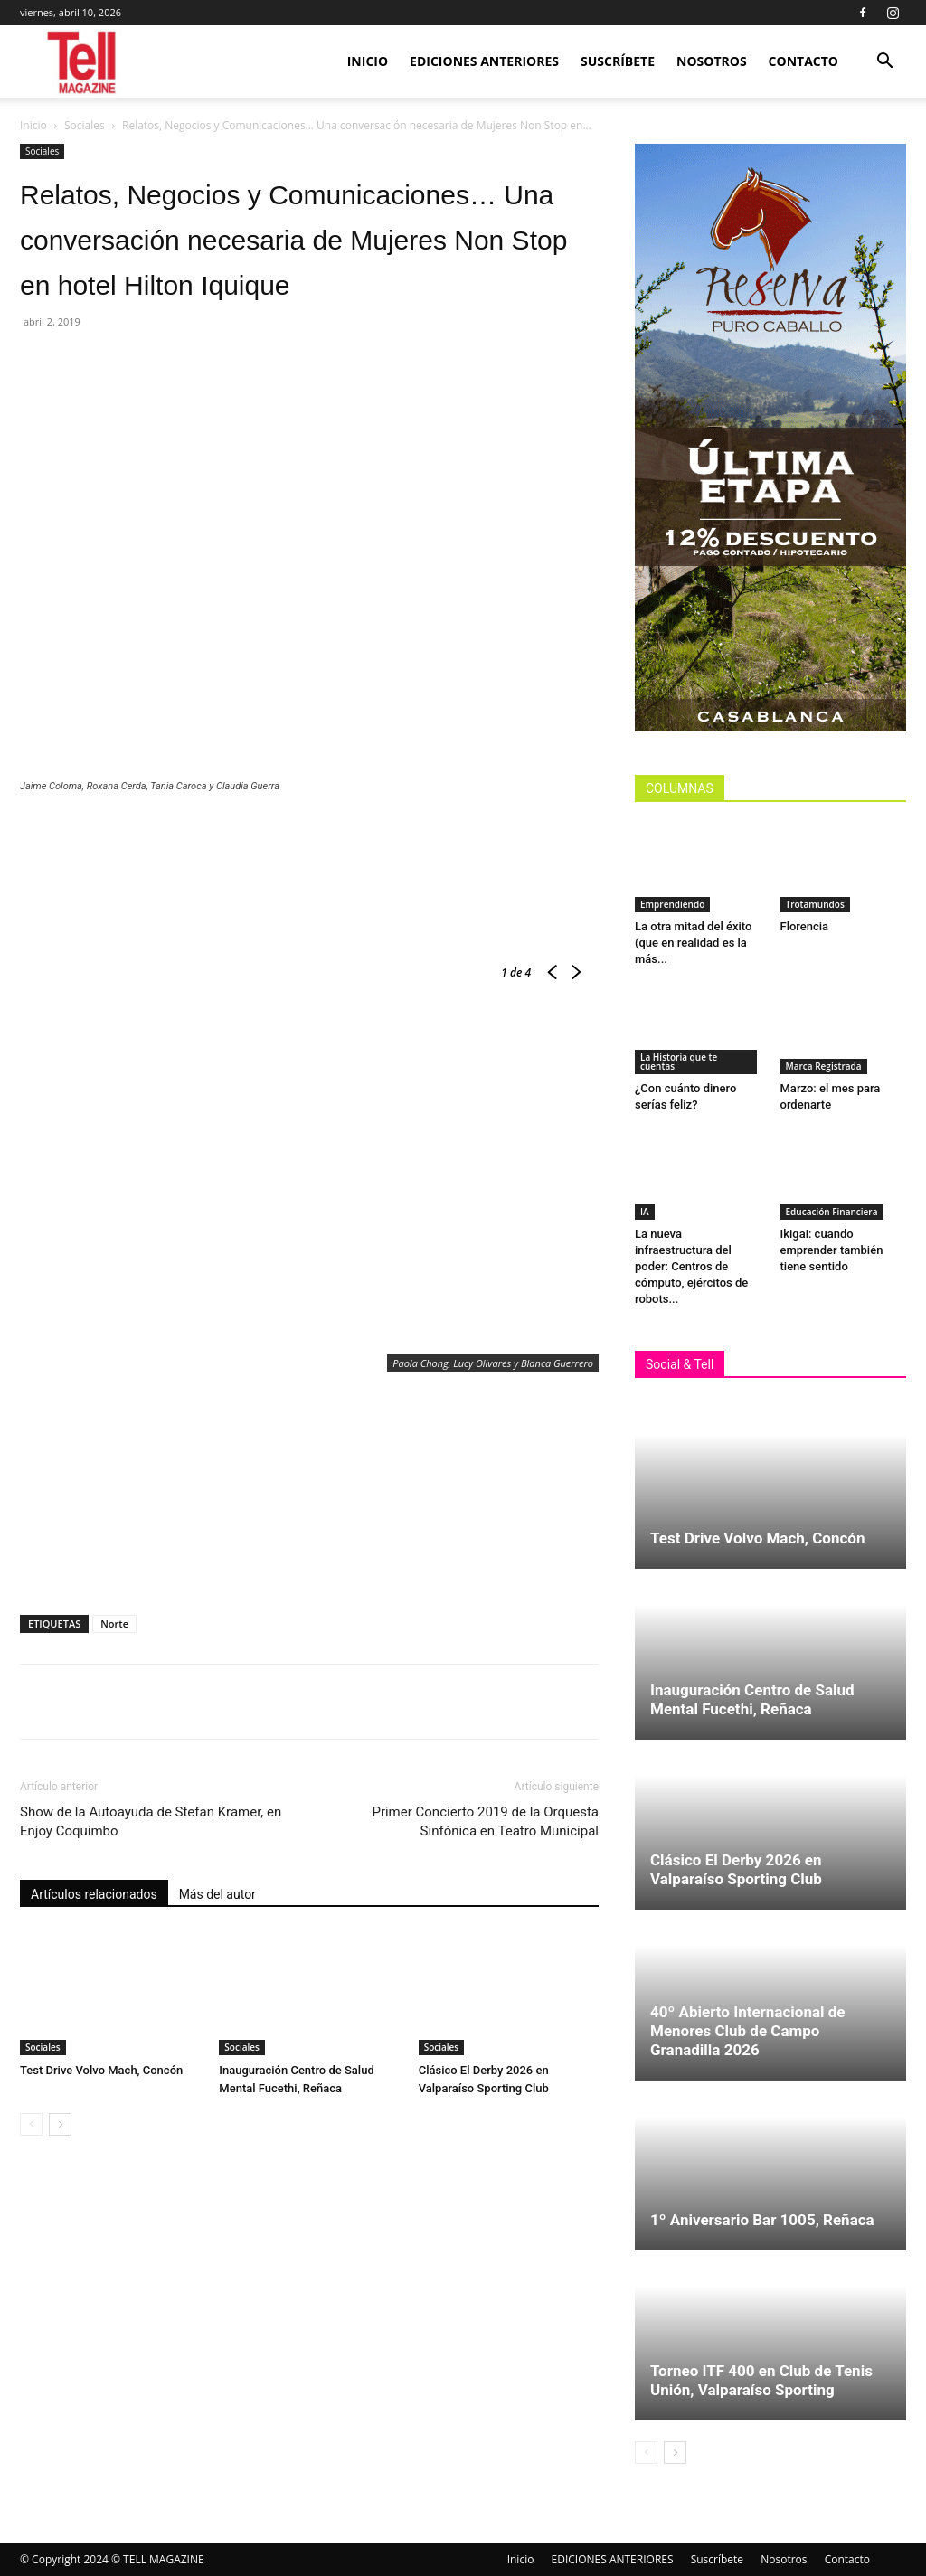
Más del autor (217, 1894)
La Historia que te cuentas (678, 1061)
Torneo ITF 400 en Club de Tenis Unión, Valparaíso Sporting (761, 2380)
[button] (884, 62)
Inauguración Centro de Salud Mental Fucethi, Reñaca (752, 1699)
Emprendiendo (672, 904)
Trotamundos (815, 904)
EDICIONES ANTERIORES (484, 61)
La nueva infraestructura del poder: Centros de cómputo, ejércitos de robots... (691, 1266)
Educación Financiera (832, 1211)
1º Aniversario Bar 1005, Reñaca (762, 2220)
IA (644, 1211)
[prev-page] (31, 2124)
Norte (114, 1623)
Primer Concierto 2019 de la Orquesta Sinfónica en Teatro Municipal (485, 1821)
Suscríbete (618, 61)
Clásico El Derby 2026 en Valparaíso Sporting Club (736, 1869)
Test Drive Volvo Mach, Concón (101, 2070)
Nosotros (711, 61)
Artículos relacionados (94, 1894)
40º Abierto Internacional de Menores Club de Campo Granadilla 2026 (748, 2031)
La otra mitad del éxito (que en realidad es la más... (693, 943)
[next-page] (60, 2124)
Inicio (367, 61)
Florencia (807, 926)
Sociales (84, 125)
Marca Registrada (824, 1066)
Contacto (803, 61)
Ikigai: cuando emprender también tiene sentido (831, 1250)
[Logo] (83, 62)
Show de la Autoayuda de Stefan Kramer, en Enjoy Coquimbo (150, 1821)
